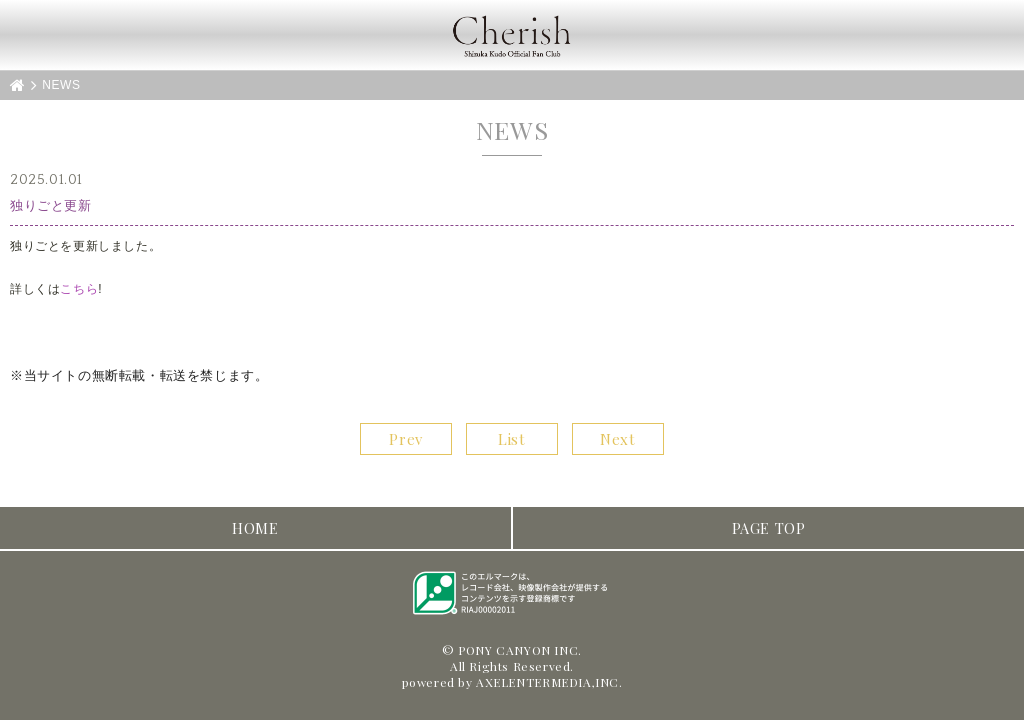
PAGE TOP (769, 528)
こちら (79, 289)
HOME (255, 528)
